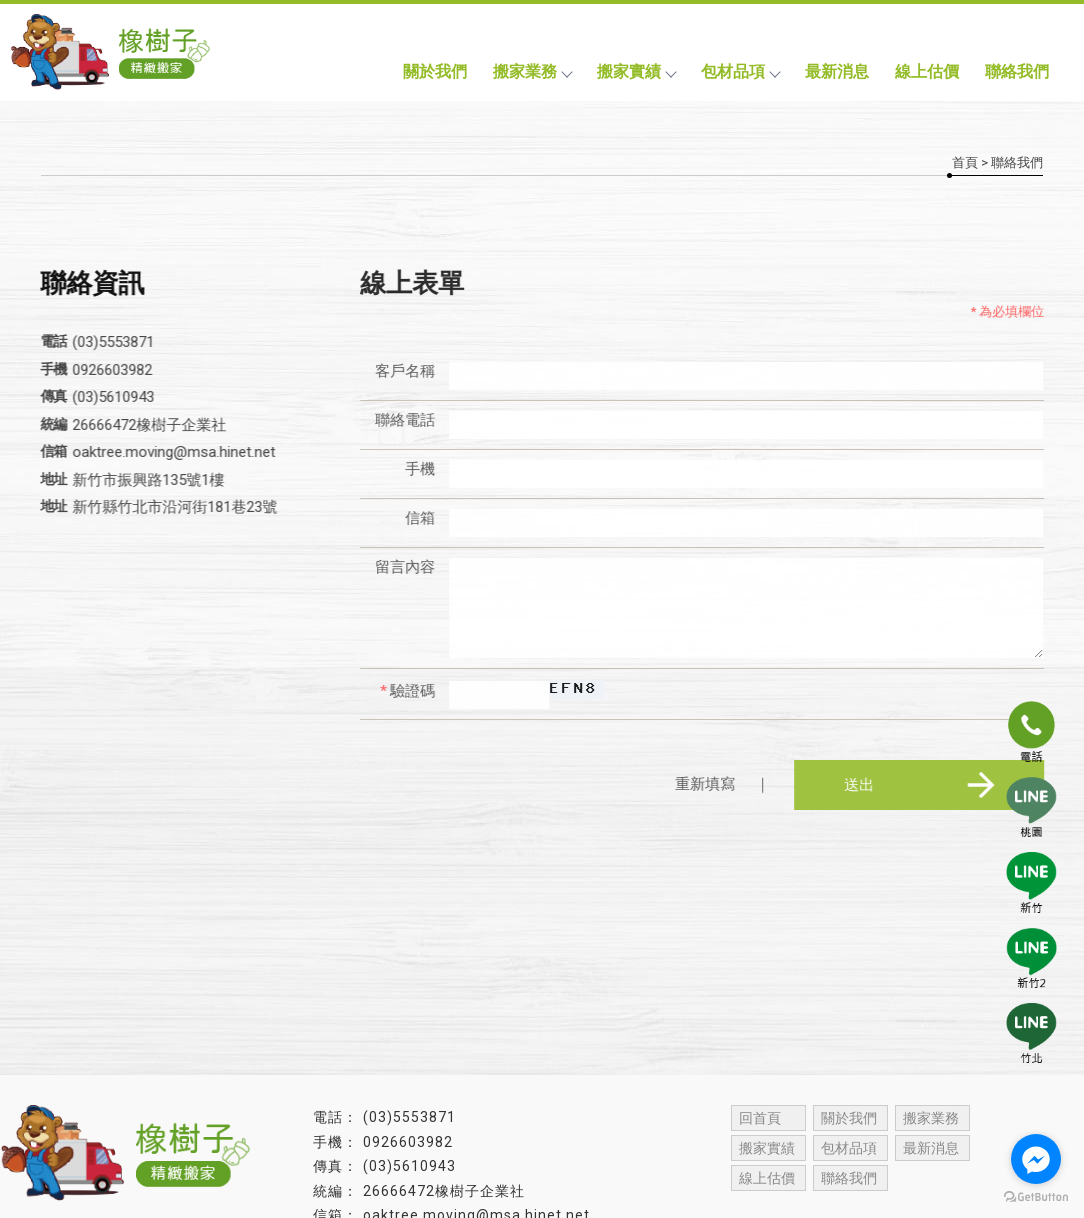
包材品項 (740, 71)
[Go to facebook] (1036, 1159)
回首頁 (760, 1118)
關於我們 (435, 71)
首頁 (965, 162)
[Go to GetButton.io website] (1036, 1197)
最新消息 (837, 71)
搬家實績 (636, 71)
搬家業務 (532, 71)
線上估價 (927, 71)
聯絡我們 (1017, 71)
